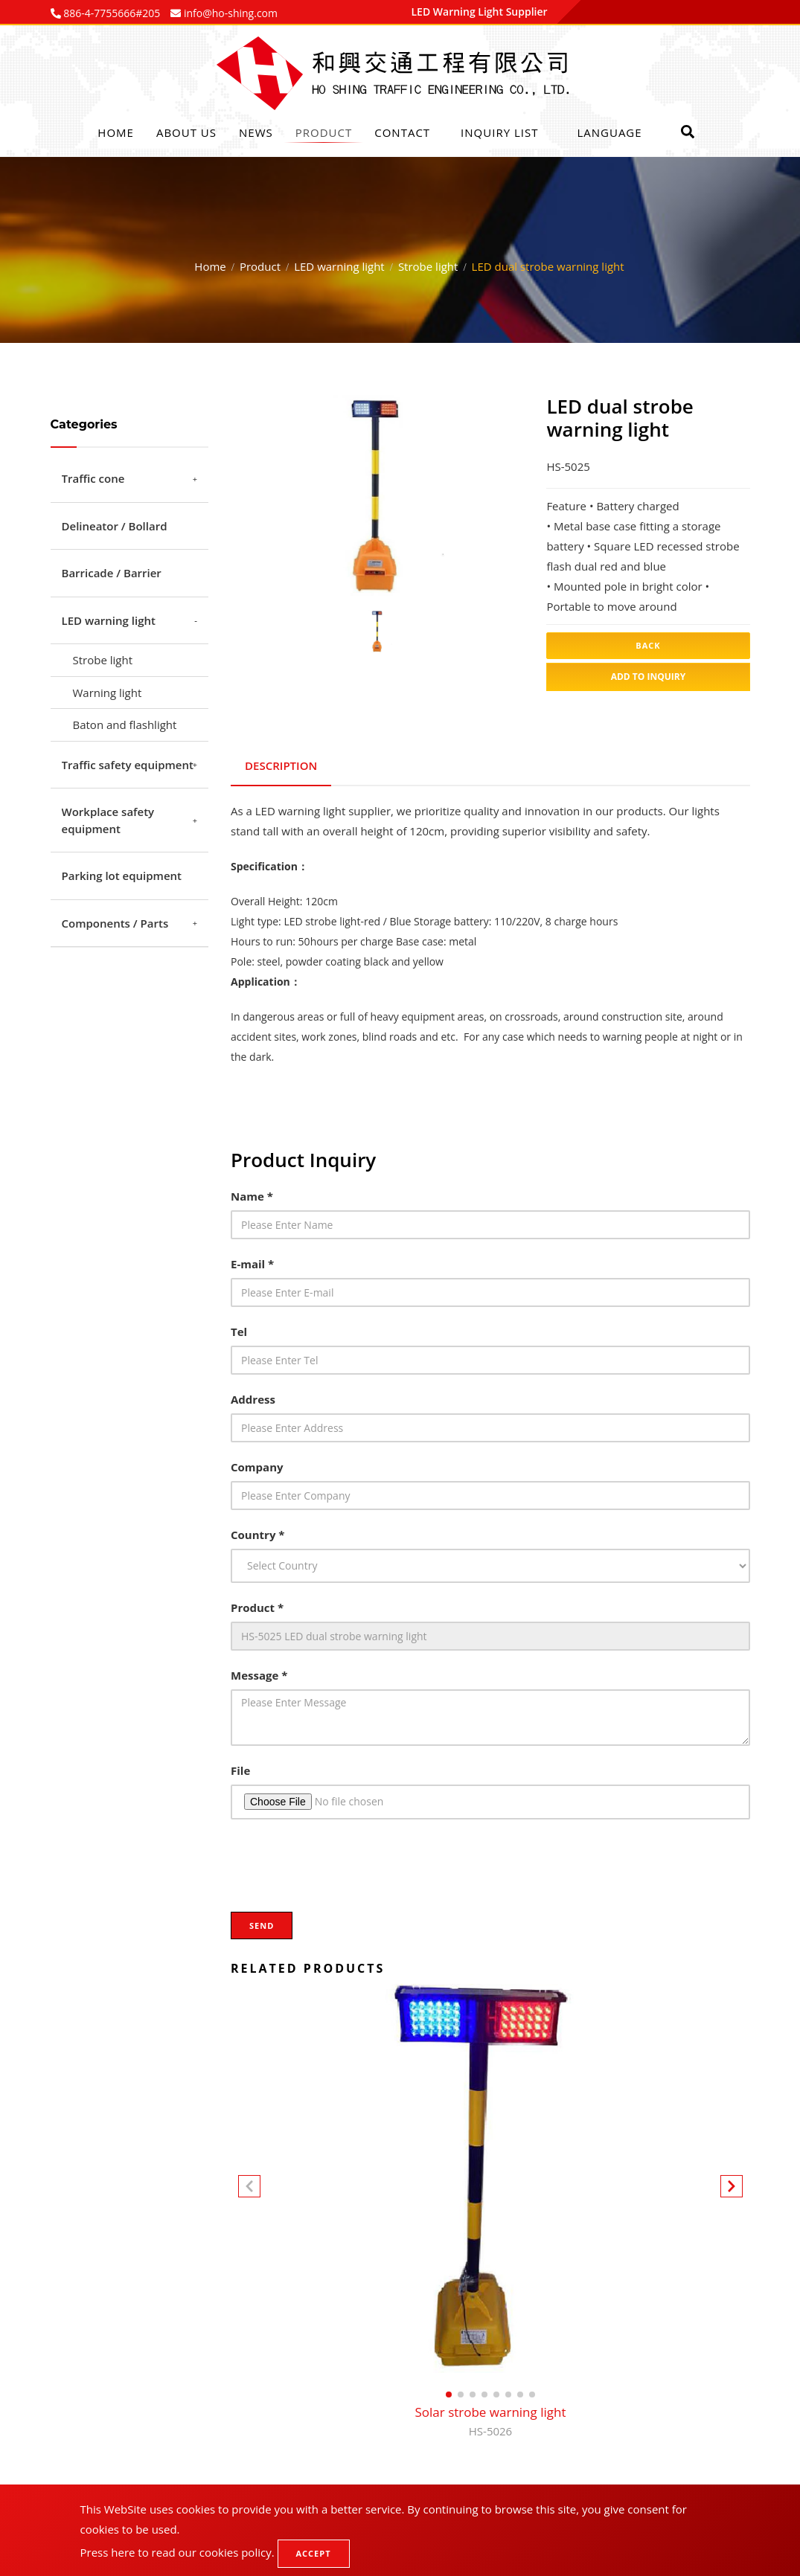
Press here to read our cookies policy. (177, 2552)
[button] (731, 2187)
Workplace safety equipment (108, 820)
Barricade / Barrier (111, 572)
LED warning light (339, 266)
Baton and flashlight (125, 724)
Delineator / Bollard (114, 525)
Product (323, 132)
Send (261, 1922)
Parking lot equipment (122, 875)
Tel (239, 1328)
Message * (259, 1672)
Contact (402, 132)
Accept (313, 2553)
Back (648, 645)
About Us (186, 132)
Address (253, 1396)
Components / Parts (115, 923)
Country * (258, 1531)
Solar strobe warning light (490, 2419)
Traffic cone (93, 478)
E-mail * (252, 1260)
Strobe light (428, 266)
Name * (252, 1193)
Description (282, 764)
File (240, 1767)
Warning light (107, 692)
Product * (257, 1604)
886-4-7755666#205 (111, 13)
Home (115, 132)
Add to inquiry (648, 676)
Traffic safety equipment (127, 764)
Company (257, 1463)
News (256, 132)
